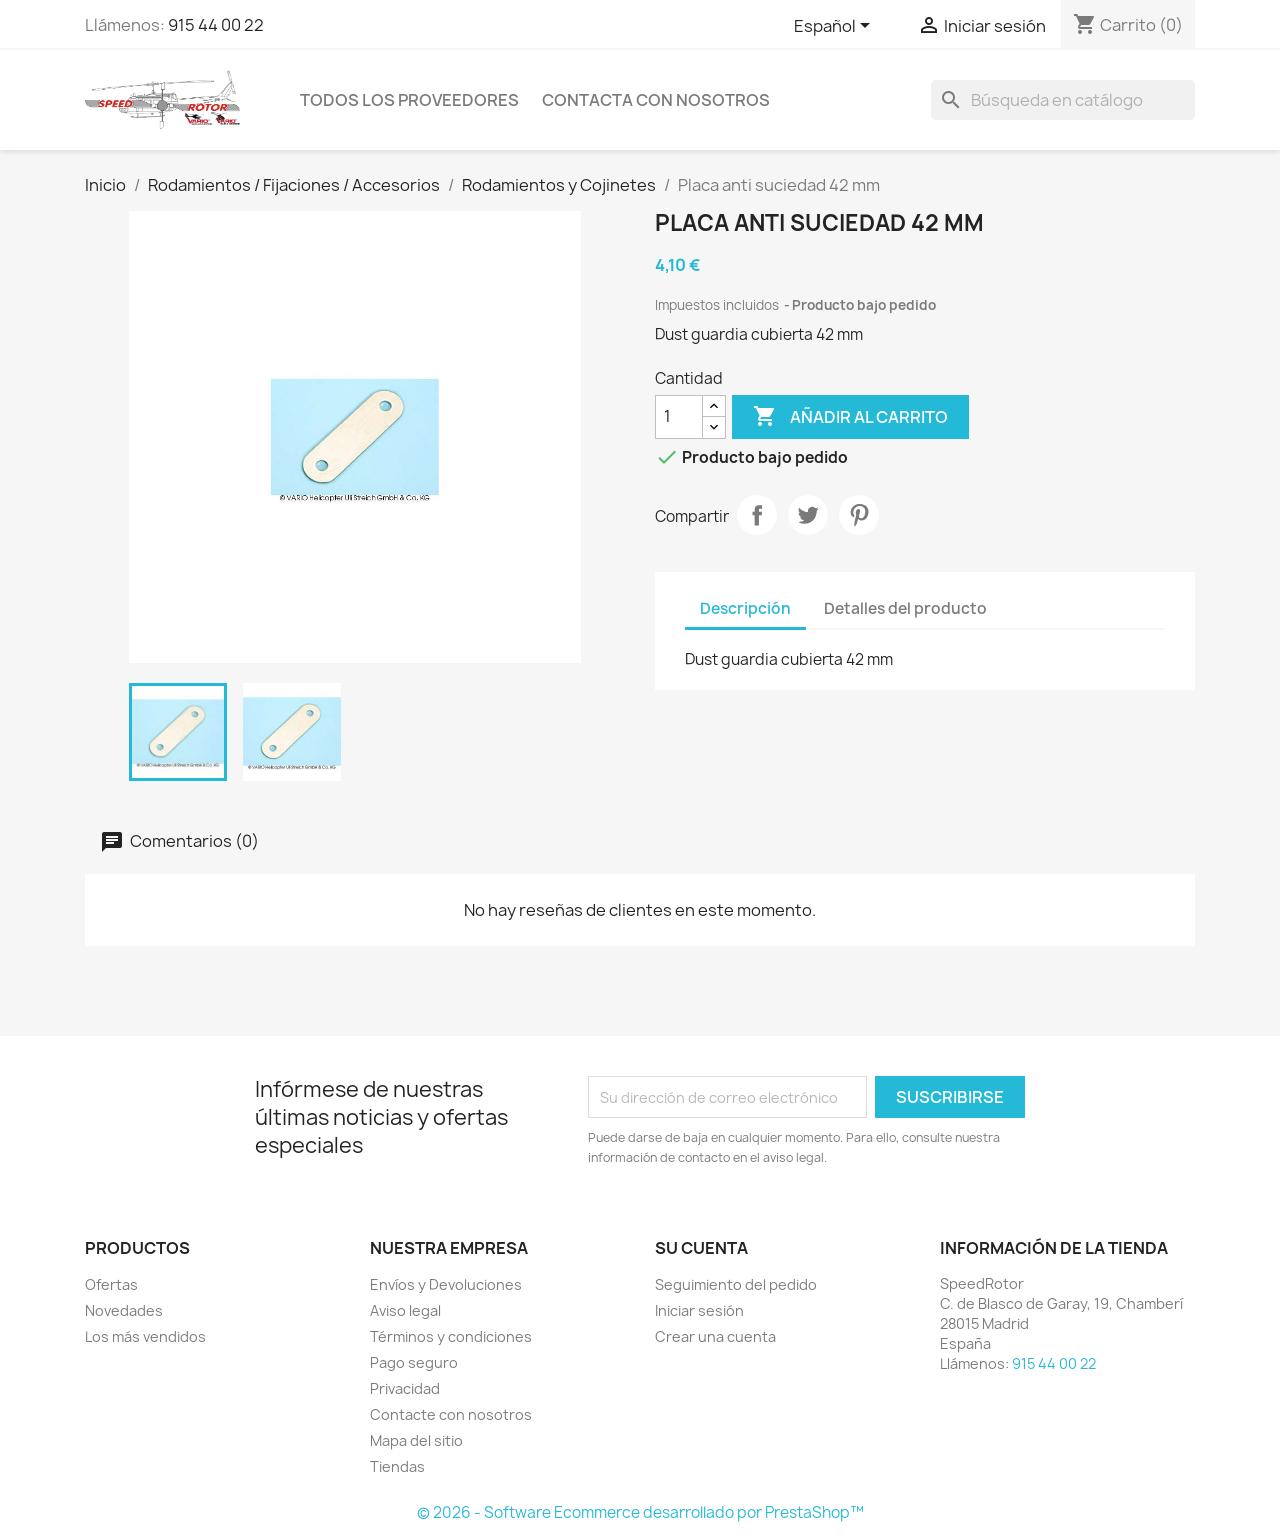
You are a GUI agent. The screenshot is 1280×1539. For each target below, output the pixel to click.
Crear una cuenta (715, 1336)
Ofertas (111, 1284)
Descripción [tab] (745, 608)
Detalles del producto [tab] (905, 608)
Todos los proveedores (409, 100)
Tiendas (397, 1466)
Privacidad (405, 1388)
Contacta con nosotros (656, 100)
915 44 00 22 (216, 25)
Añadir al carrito (850, 417)
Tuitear (808, 515)
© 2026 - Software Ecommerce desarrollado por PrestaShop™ (640, 1512)
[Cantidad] (679, 417)
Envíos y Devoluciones (446, 1284)
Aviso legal (405, 1310)
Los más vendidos (145, 1336)
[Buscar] (1063, 100)
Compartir (757, 515)
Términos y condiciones (451, 1336)
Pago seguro (414, 1362)
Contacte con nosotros (451, 1414)
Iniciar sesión (699, 1310)
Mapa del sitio (416, 1440)
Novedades (124, 1310)
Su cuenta (701, 1248)
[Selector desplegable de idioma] (835, 27)
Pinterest (859, 515)
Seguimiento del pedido (736, 1284)
